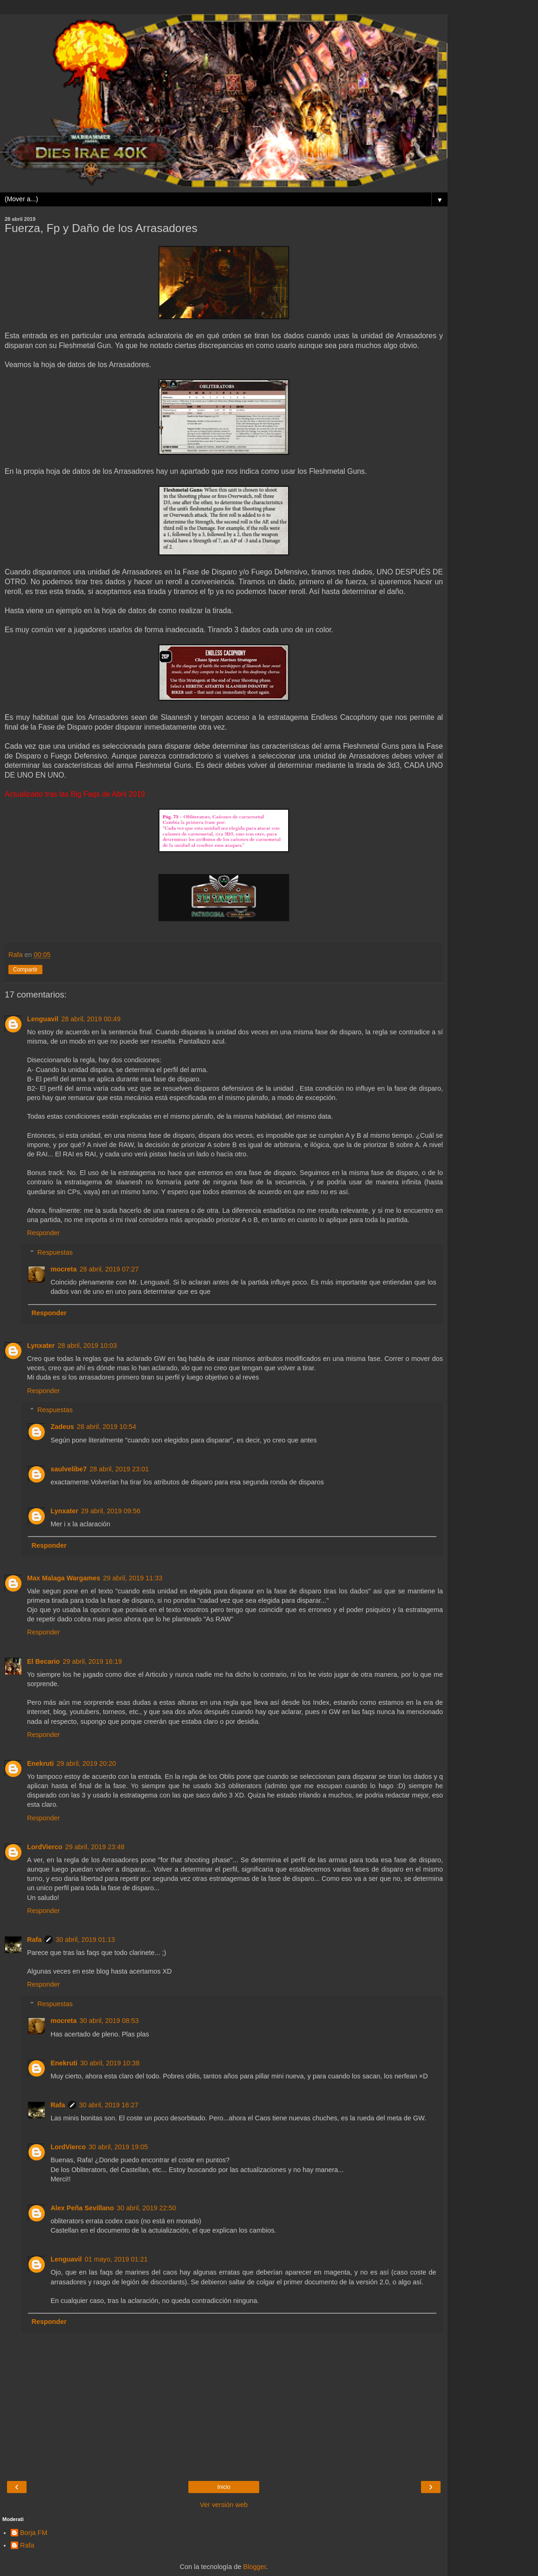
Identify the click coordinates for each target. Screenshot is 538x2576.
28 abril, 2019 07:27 (108, 1269)
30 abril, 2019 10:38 (109, 2063)
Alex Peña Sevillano (82, 2208)
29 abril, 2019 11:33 (132, 1578)
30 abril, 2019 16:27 (108, 2105)
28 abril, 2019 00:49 (90, 1019)
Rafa (34, 1939)
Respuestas (55, 1252)
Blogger (254, 2566)
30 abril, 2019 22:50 (146, 2208)
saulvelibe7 (68, 1469)
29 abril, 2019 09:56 (110, 1511)
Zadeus (62, 1426)
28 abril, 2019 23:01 (119, 1469)
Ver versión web (224, 2504)
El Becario (43, 1661)
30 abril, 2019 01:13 (85, 1939)
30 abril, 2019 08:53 (108, 2020)
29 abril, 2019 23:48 (94, 1847)
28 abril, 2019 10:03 (87, 1345)
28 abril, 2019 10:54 (106, 1426)
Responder (43, 1233)
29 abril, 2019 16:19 (92, 1661)
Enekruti (40, 1763)
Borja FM (33, 2532)
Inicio (223, 2487)
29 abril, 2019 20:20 (86, 1763)
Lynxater (41, 1345)
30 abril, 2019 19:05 (118, 2147)
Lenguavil (42, 1019)
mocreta (63, 1269)
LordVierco (44, 1847)
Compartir (25, 969)
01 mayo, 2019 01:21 (116, 2259)
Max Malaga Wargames (63, 1578)
